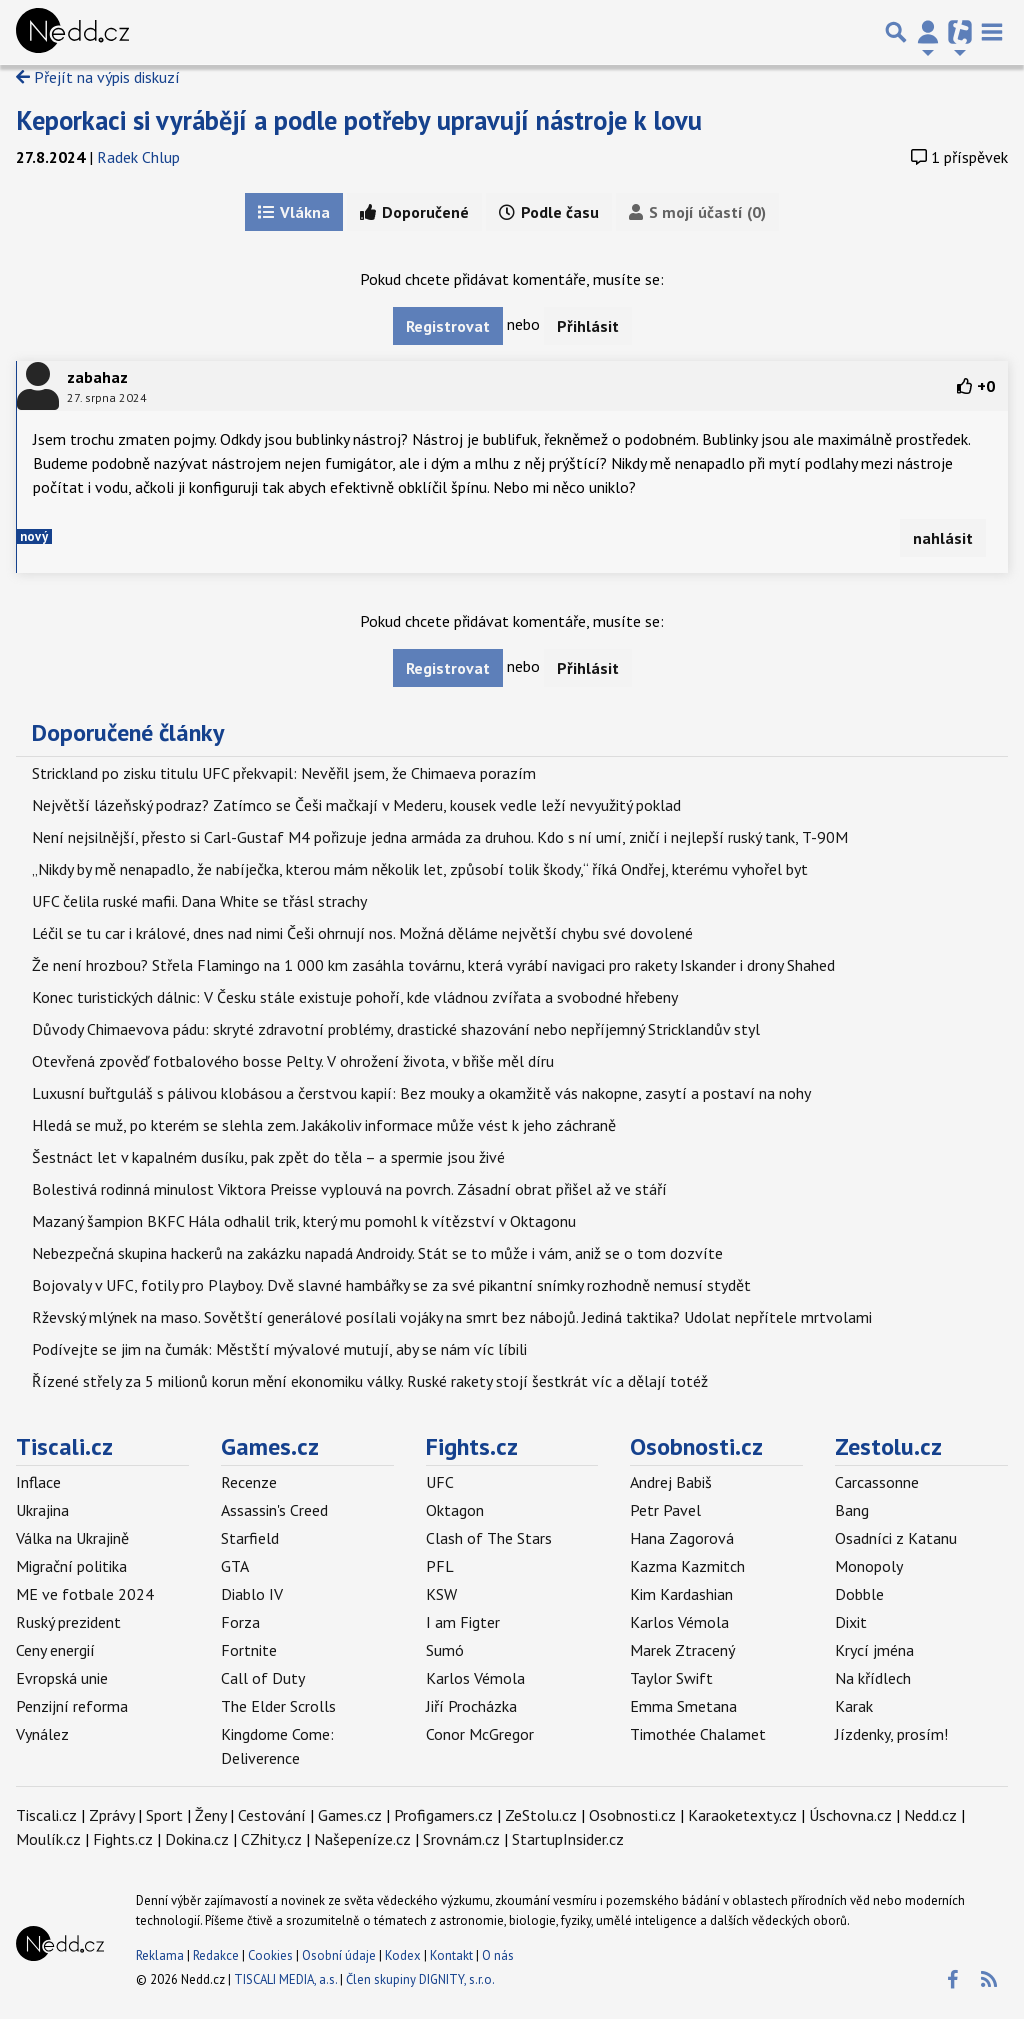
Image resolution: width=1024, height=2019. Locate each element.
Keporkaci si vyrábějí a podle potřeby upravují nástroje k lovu (359, 120)
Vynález (42, 1734)
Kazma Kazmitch (687, 1566)
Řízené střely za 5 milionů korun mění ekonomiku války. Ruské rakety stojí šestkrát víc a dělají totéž (370, 1381)
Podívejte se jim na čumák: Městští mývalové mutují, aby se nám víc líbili (279, 1349)
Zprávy (111, 1815)
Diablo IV (252, 1594)
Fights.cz (472, 1446)
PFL (440, 1566)
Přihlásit (588, 326)
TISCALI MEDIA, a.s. (285, 1979)
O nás (498, 1955)
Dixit (851, 1622)
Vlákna (294, 212)
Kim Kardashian (681, 1594)
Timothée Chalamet (698, 1734)
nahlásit (943, 538)
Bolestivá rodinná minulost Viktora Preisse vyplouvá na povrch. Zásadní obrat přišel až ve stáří (349, 1189)
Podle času (549, 212)
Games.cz (270, 1446)
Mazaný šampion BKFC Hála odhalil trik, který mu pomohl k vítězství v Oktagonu (304, 1221)
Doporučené (414, 212)
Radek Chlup (138, 157)
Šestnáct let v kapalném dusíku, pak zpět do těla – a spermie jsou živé (268, 1157)
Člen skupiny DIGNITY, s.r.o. (420, 1979)
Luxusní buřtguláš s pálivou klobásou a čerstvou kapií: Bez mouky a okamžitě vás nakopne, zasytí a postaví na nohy (421, 1093)
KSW (441, 1594)
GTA (235, 1566)
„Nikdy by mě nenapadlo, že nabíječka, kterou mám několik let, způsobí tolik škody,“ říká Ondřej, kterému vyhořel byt (420, 869)
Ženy (210, 1815)
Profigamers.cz (443, 1815)
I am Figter (463, 1622)
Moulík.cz (48, 1839)
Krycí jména (874, 1650)
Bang (852, 1510)
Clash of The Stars (489, 1538)
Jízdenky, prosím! (891, 1734)
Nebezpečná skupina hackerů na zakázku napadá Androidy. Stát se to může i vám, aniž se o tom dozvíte (377, 1253)
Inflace (38, 1482)
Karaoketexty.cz (742, 1815)
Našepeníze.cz (362, 1839)
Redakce (216, 1955)
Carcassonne (877, 1482)
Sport (164, 1815)
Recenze (249, 1482)
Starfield (250, 1538)
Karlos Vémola (475, 1678)
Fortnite (249, 1650)
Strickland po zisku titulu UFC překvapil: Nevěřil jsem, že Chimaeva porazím (284, 773)
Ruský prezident (68, 1622)
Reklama (160, 1955)
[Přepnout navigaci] (928, 32)
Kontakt (453, 1955)
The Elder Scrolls (278, 1706)
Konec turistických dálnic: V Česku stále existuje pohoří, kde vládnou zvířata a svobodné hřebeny (355, 997)
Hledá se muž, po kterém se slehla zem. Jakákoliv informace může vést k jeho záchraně (324, 1125)
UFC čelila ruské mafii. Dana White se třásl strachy (199, 901)
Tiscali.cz (64, 1446)
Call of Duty (263, 1678)
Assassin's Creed (274, 1510)
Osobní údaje (339, 1955)
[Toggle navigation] (992, 32)
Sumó (445, 1650)
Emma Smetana (683, 1706)
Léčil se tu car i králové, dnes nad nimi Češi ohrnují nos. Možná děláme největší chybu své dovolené (362, 933)
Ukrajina (42, 1510)
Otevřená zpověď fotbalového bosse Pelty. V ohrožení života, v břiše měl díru (293, 1061)
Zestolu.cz (888, 1446)
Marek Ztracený (682, 1650)
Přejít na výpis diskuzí (98, 77)
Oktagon (455, 1510)
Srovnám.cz (461, 1839)
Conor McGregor (480, 1734)
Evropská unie (62, 1678)
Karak (854, 1706)
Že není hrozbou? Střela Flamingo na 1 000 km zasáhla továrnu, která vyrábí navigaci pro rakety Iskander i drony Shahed (433, 965)
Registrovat (448, 326)
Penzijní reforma (72, 1706)
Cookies (270, 1955)
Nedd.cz (930, 1815)
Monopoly (869, 1566)
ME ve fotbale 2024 (85, 1594)
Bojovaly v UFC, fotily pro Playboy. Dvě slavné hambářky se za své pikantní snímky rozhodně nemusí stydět (391, 1285)
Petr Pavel (665, 1510)
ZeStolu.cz (541, 1815)
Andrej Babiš (671, 1482)
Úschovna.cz (850, 1815)
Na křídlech (873, 1678)
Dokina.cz (197, 1839)
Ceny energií (55, 1650)
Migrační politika (71, 1566)
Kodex (404, 1955)
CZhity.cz (271, 1839)
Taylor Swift (671, 1678)
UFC (440, 1482)
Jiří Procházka (471, 1706)
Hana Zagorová (682, 1538)
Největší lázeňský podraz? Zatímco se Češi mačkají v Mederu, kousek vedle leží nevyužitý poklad (356, 805)
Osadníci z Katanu (896, 1538)
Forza (240, 1622)
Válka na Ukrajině (72, 1538)
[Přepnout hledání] (896, 32)
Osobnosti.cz (696, 1446)
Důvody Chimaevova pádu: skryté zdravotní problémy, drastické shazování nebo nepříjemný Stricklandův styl (396, 1029)
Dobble (859, 1594)
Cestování (272, 1815)
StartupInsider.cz (568, 1839)
